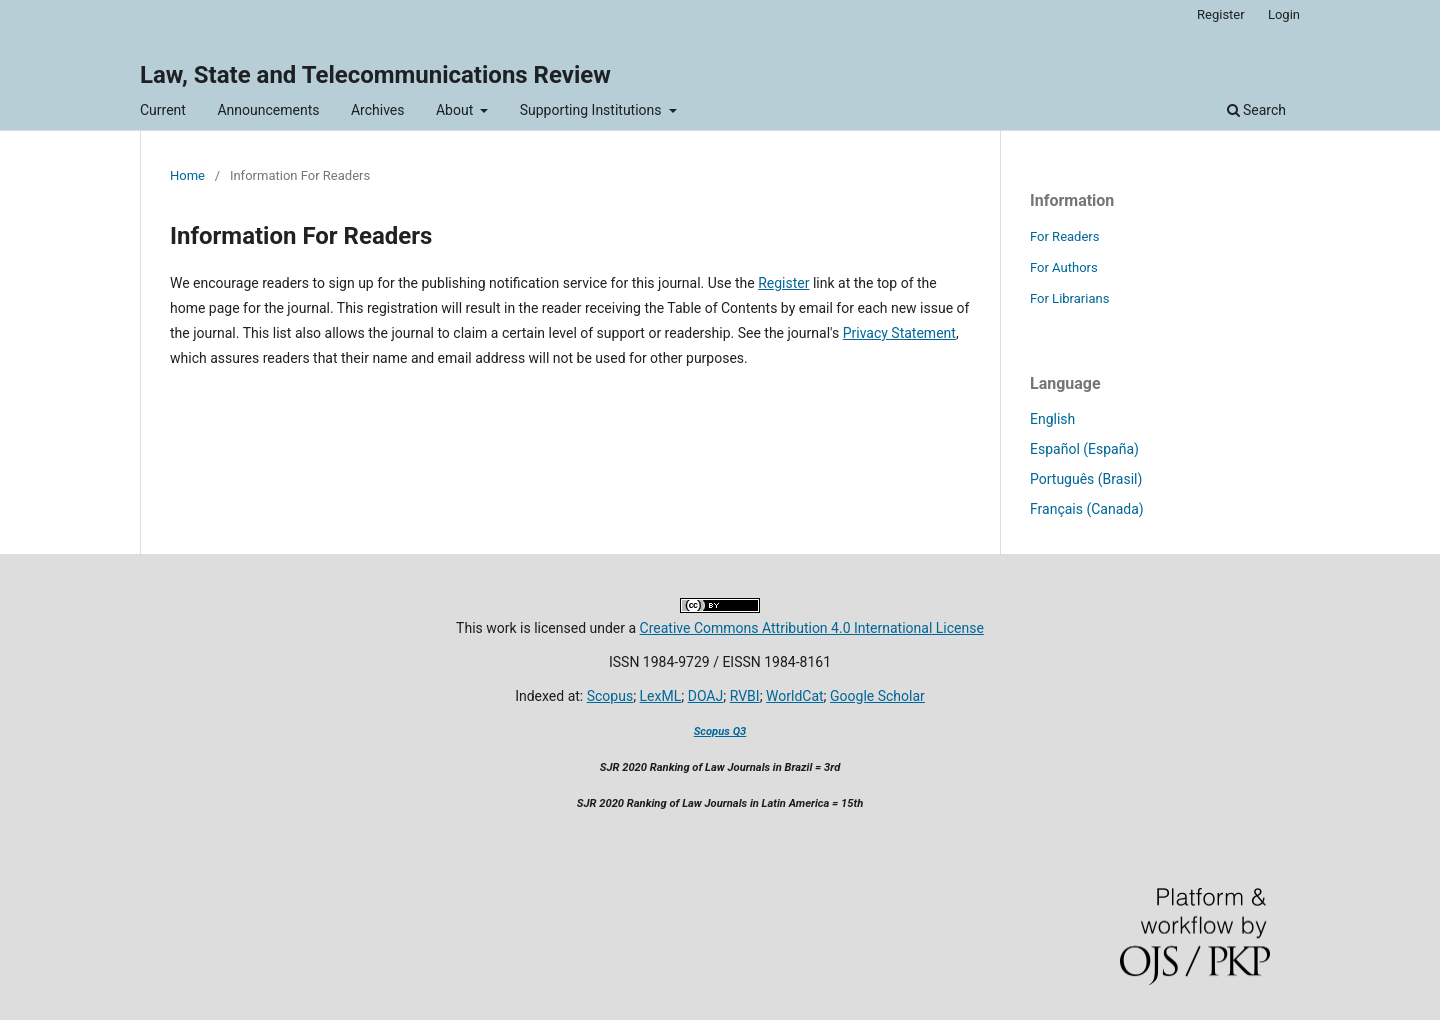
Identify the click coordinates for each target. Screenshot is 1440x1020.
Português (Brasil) (1086, 479)
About (456, 110)
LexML (661, 696)
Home (187, 175)
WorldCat (795, 696)
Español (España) (1084, 449)
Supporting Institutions (592, 110)
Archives (378, 110)
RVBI (745, 696)
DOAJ (706, 696)
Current (163, 110)
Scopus (610, 696)
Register (1221, 14)
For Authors (1064, 267)
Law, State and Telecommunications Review (375, 75)
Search (1256, 110)
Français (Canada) (1087, 509)
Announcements (268, 110)
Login (1284, 14)
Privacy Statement (899, 333)
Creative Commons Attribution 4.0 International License (812, 628)
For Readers (1065, 236)
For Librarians (1069, 298)
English (1052, 419)
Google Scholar (877, 696)
